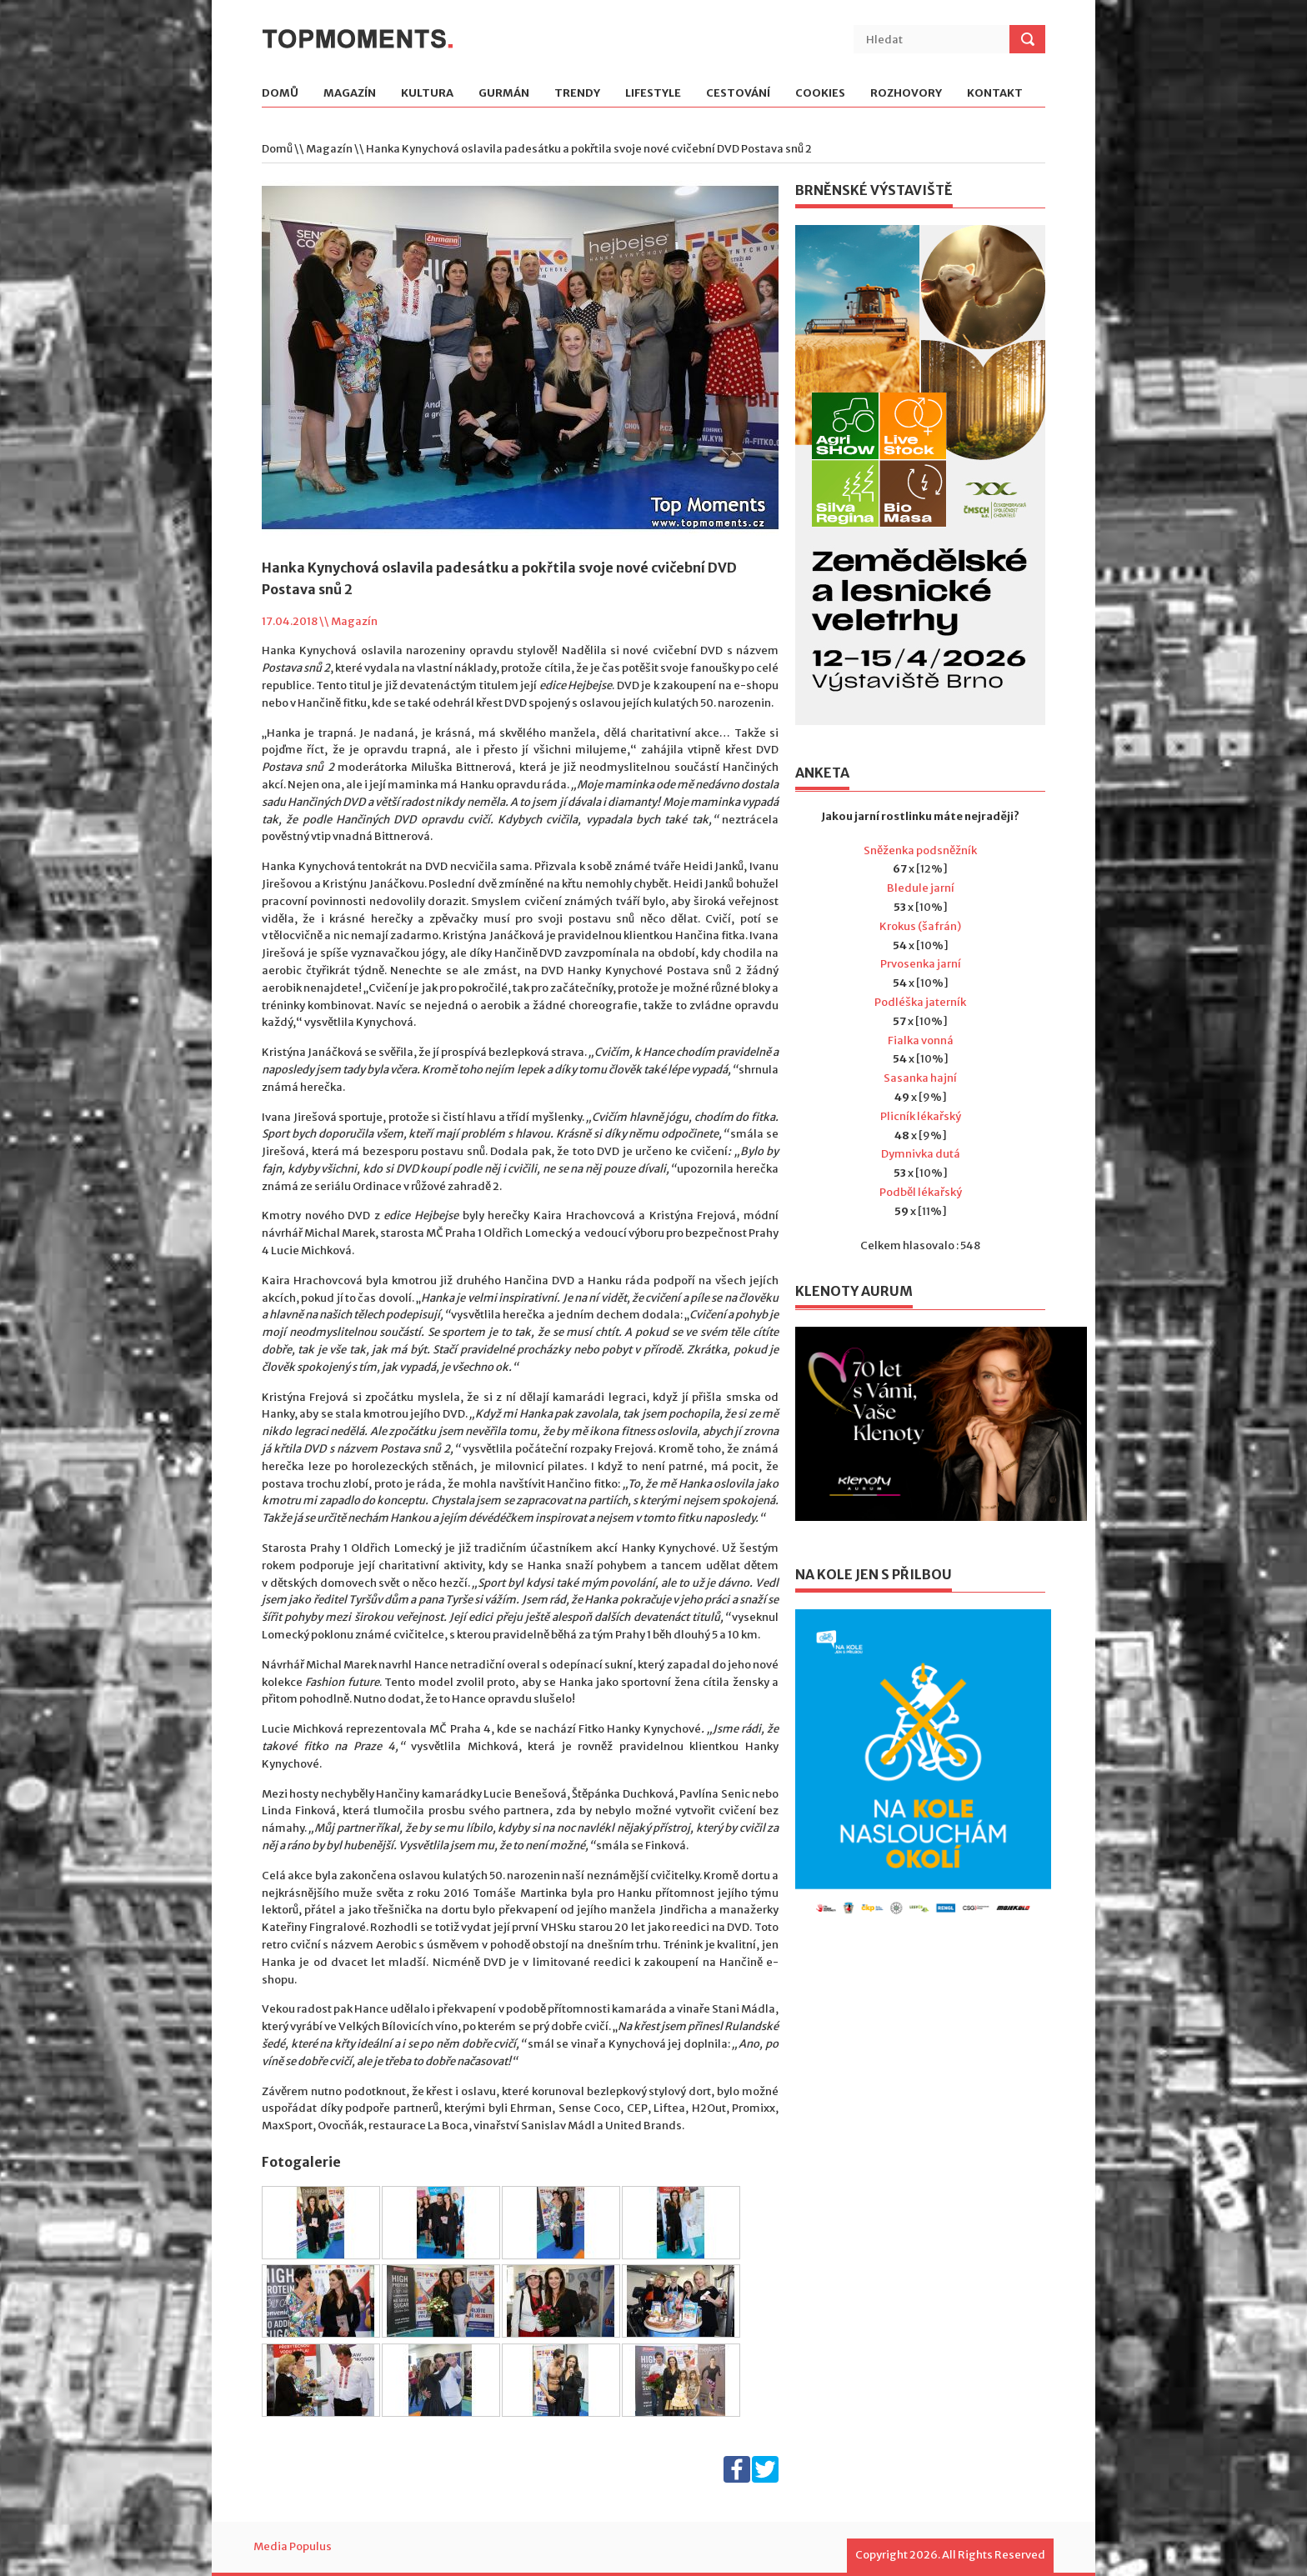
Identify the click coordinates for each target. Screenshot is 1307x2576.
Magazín (349, 94)
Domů (280, 94)
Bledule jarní (920, 888)
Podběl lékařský (920, 1192)
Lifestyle (653, 94)
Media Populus (292, 2546)
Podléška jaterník (920, 1002)
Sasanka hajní (920, 1078)
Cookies (820, 94)
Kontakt (995, 94)
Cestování (738, 94)
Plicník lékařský (920, 1116)
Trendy (577, 94)
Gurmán (503, 94)
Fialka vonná (921, 1040)
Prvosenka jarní (920, 964)
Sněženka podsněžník (920, 850)
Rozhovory (906, 94)
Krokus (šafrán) (920, 926)
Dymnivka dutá (920, 1154)
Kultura (427, 94)
